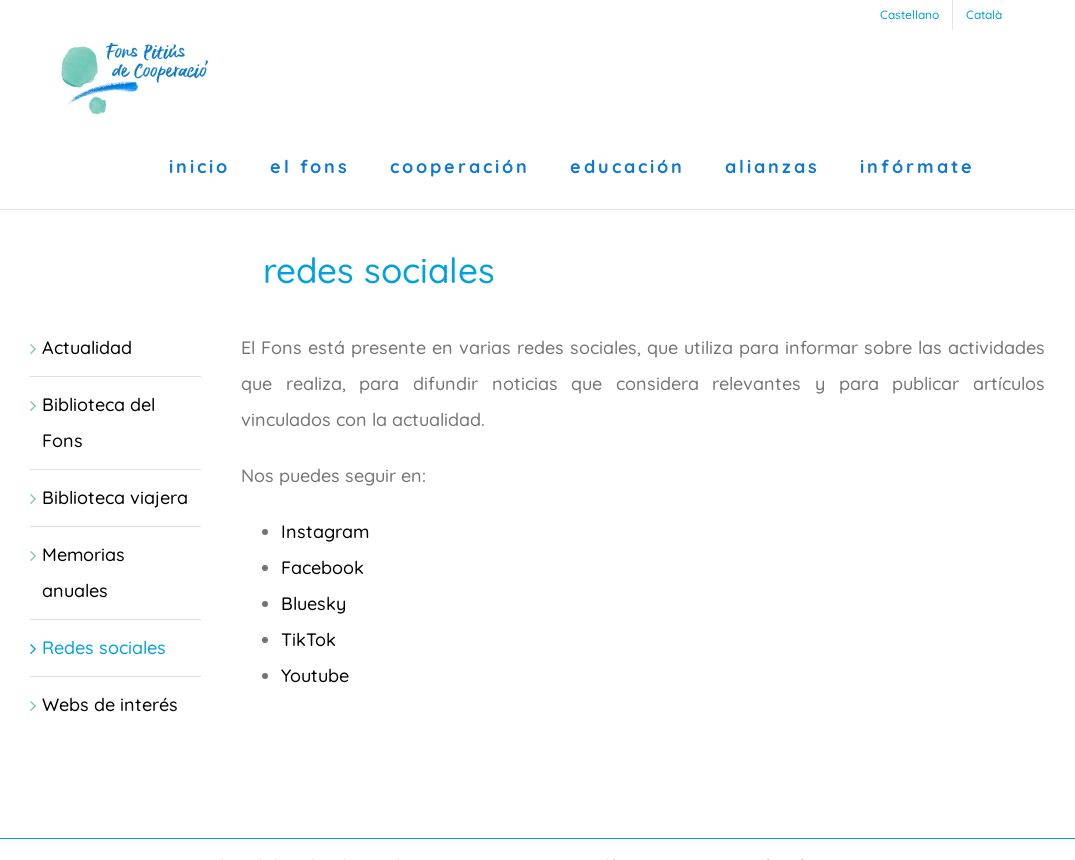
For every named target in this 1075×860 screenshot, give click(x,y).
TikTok (308, 639)
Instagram (325, 531)
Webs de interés (110, 704)
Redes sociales (104, 647)
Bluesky (313, 603)
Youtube (315, 675)
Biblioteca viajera (115, 497)
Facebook (322, 567)
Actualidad (87, 347)
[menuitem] (909, 15)
